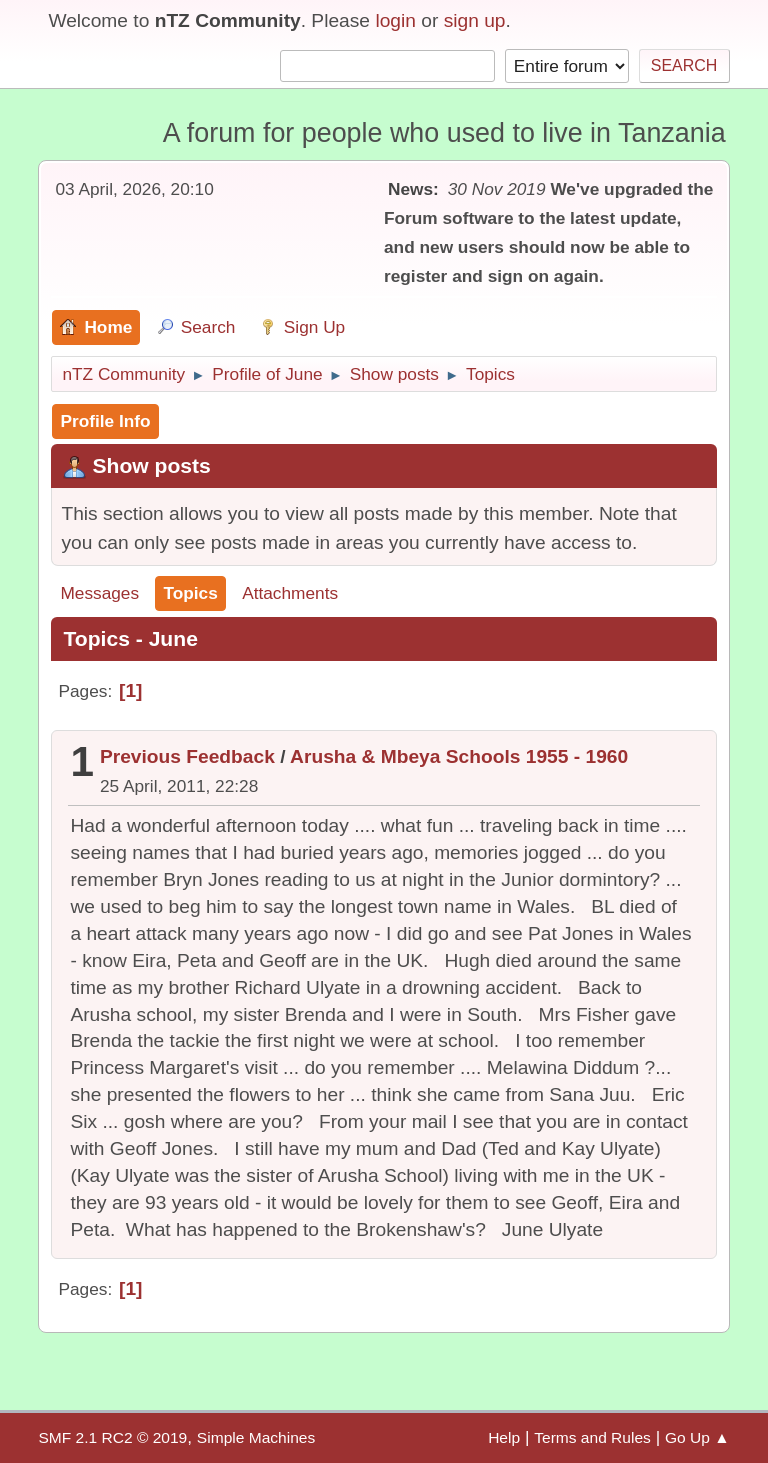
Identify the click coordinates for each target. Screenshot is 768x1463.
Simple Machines (256, 1437)
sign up (475, 20)
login (395, 20)
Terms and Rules (592, 1437)
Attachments (290, 593)
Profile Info (105, 421)
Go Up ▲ (697, 1437)
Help (504, 1437)
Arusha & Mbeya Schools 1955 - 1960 (459, 756)
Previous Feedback (187, 756)
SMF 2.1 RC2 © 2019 (112, 1437)
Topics (190, 593)
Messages (99, 593)
